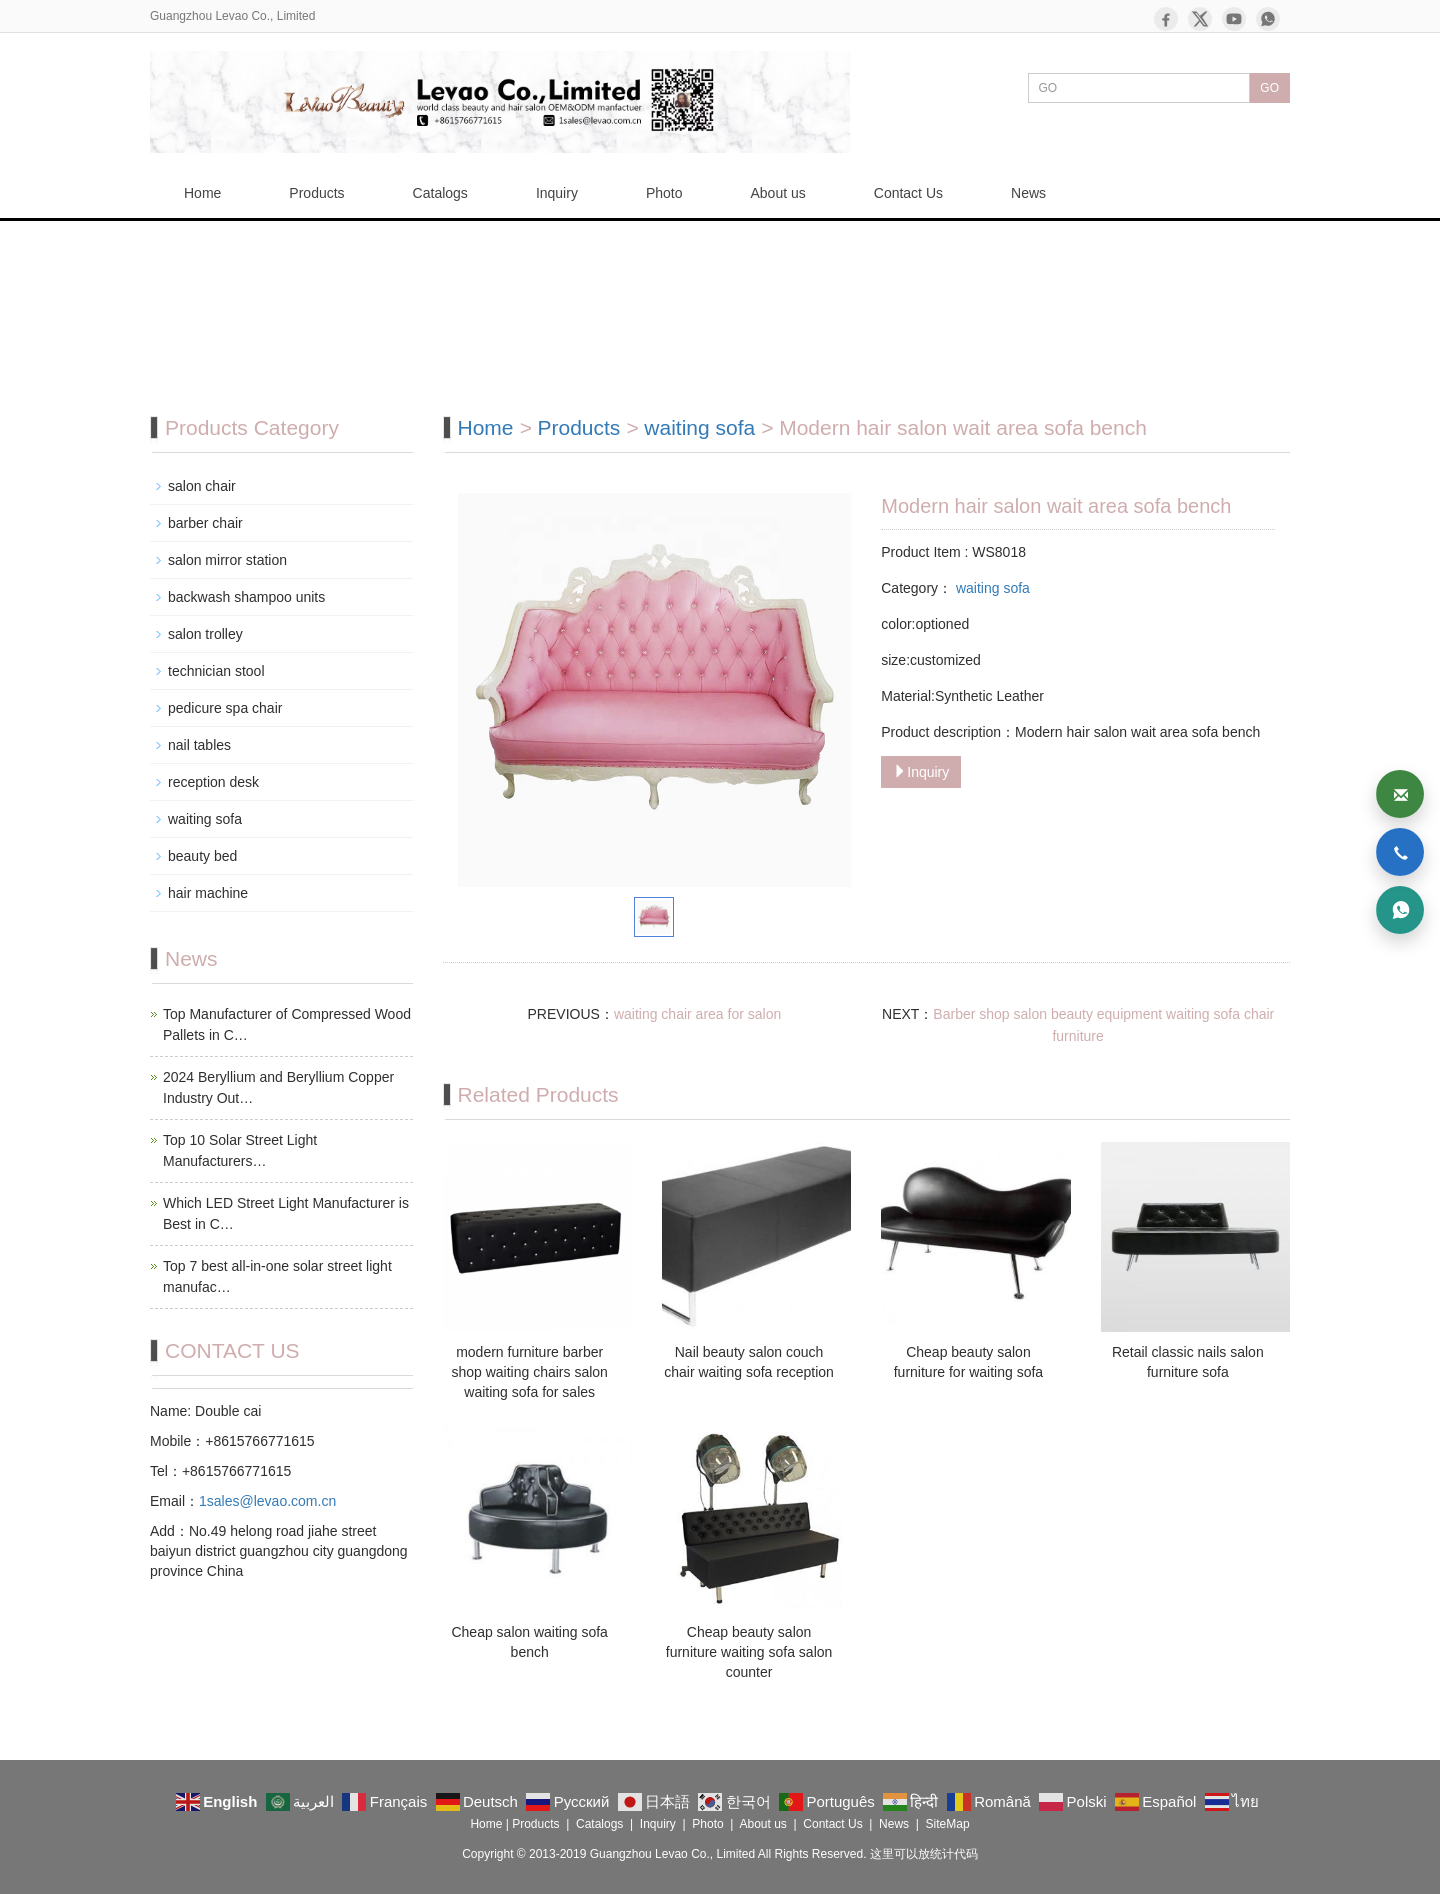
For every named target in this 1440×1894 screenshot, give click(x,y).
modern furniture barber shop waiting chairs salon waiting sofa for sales (529, 1372)
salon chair (202, 486)
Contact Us (908, 193)
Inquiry (557, 193)
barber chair (205, 523)
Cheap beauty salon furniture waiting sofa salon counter (749, 1652)
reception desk (213, 782)
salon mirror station (227, 560)
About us (778, 193)
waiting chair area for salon (697, 1014)
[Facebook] (1166, 19)
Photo (664, 193)
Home (202, 193)
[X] (1200, 19)
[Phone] (1400, 852)
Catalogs (440, 193)
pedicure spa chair (225, 708)
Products (316, 193)
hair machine (208, 893)
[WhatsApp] (1268, 19)
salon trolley (205, 634)
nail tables (199, 745)
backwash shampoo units (246, 597)
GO (1269, 88)
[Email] (1400, 794)
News (1028, 193)
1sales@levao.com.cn (267, 1501)
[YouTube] (1234, 19)
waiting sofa (702, 427)
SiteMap (948, 1824)
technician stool (216, 671)
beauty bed (202, 856)
